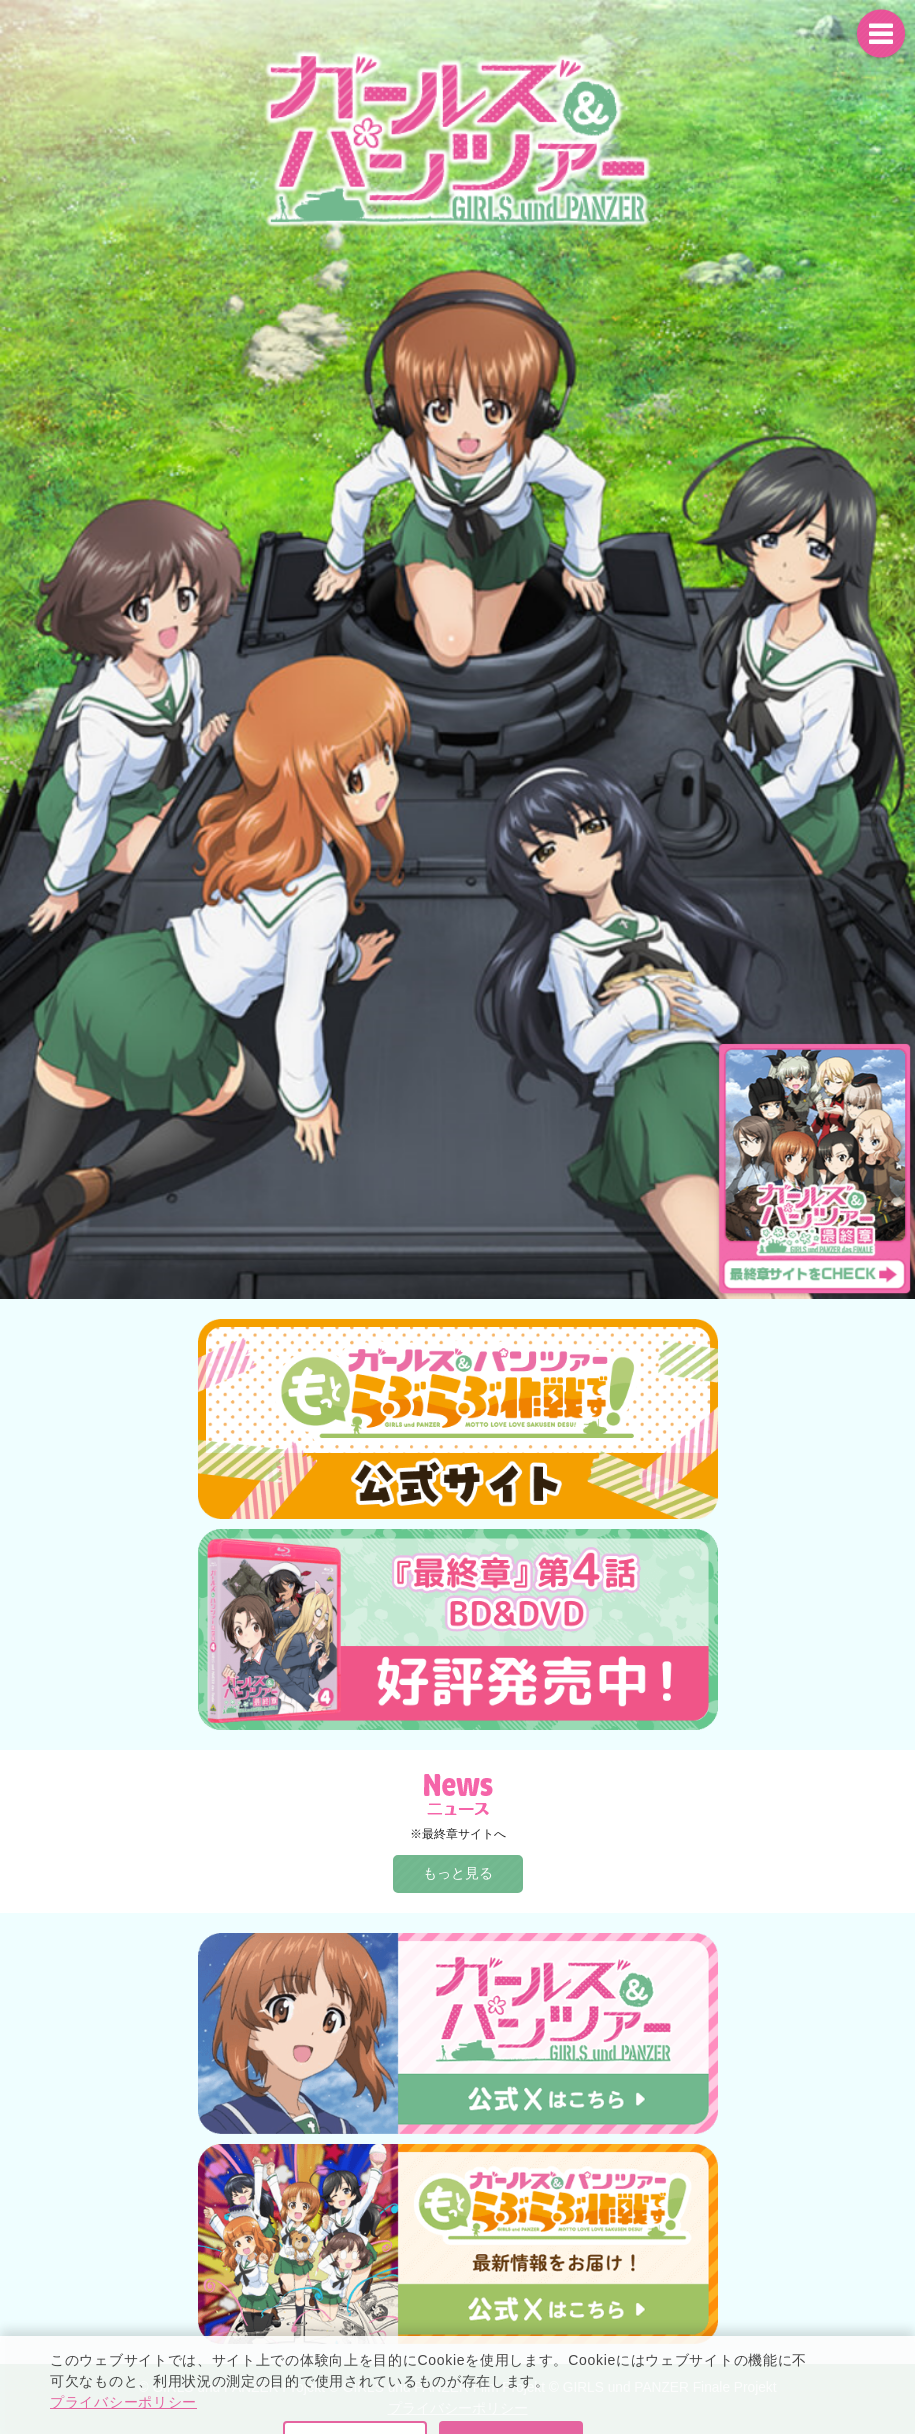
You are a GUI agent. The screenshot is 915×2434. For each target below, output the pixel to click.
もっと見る (458, 1873)
